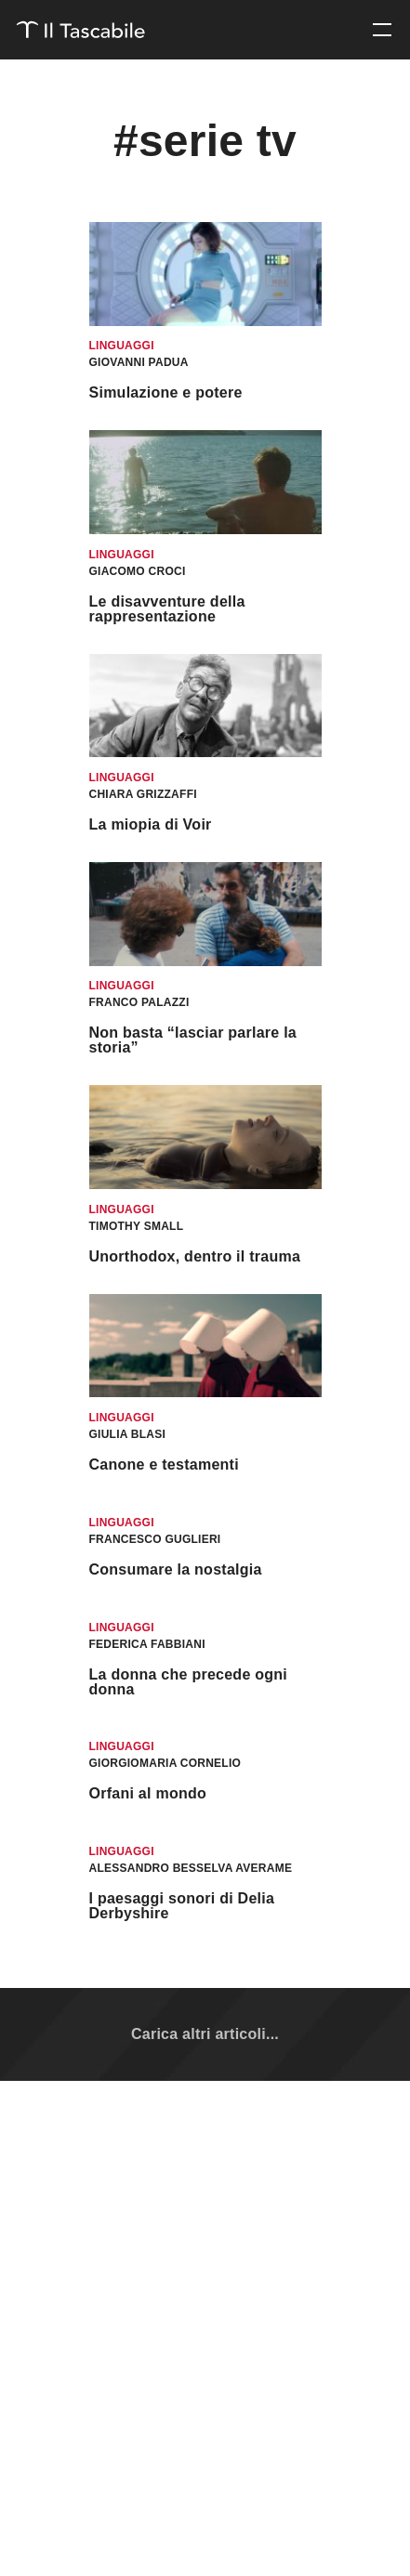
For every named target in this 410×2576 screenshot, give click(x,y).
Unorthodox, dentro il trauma (195, 1256)
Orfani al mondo (148, 1793)
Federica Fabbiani (147, 1644)
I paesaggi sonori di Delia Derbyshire (182, 1905)
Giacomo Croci (137, 571)
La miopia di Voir (150, 824)
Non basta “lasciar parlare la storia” (193, 1040)
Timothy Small (136, 1226)
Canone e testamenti (164, 1464)
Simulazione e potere (166, 392)
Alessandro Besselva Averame (191, 1868)
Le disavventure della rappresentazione (167, 609)
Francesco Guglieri (155, 1539)
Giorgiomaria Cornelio (165, 1763)
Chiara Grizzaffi (143, 794)
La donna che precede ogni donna (188, 1682)
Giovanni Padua (139, 362)
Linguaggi (121, 345)
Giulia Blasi (127, 1434)
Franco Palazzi (139, 1002)
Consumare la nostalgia (175, 1569)
